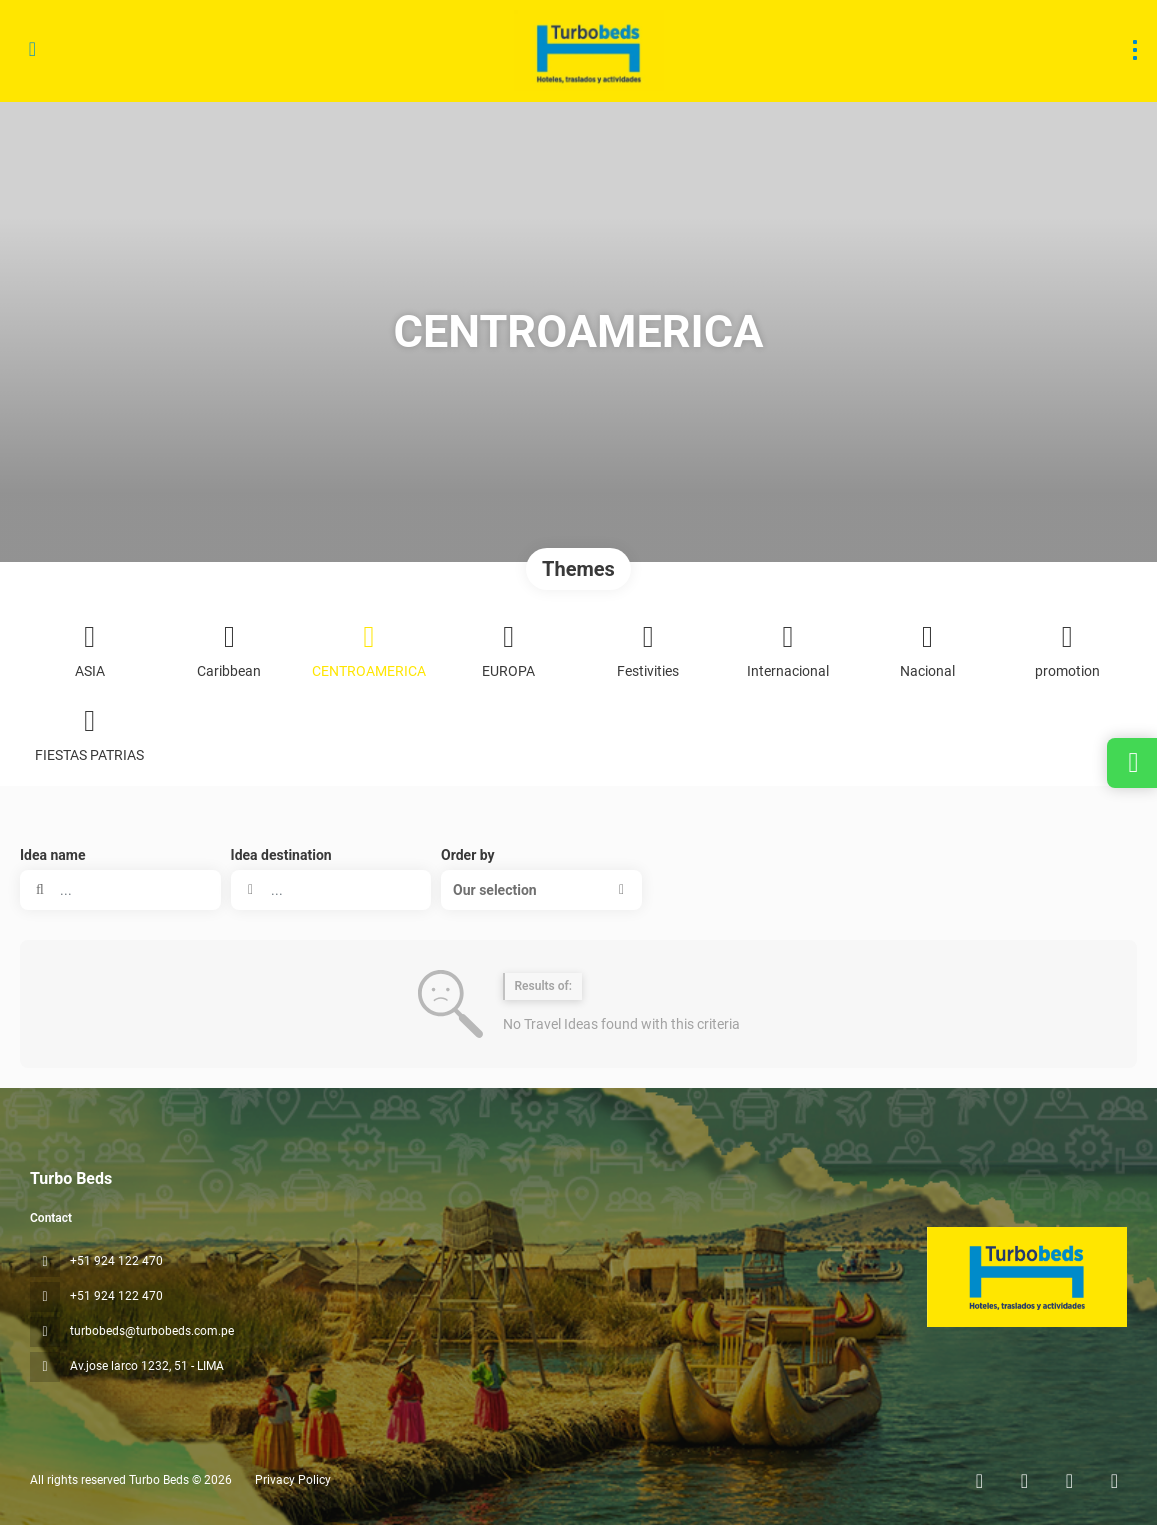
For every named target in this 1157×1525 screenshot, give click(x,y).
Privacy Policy (293, 1480)
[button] (541, 890)
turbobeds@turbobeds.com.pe (152, 1331)
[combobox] (331, 890)
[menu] (1135, 50)
